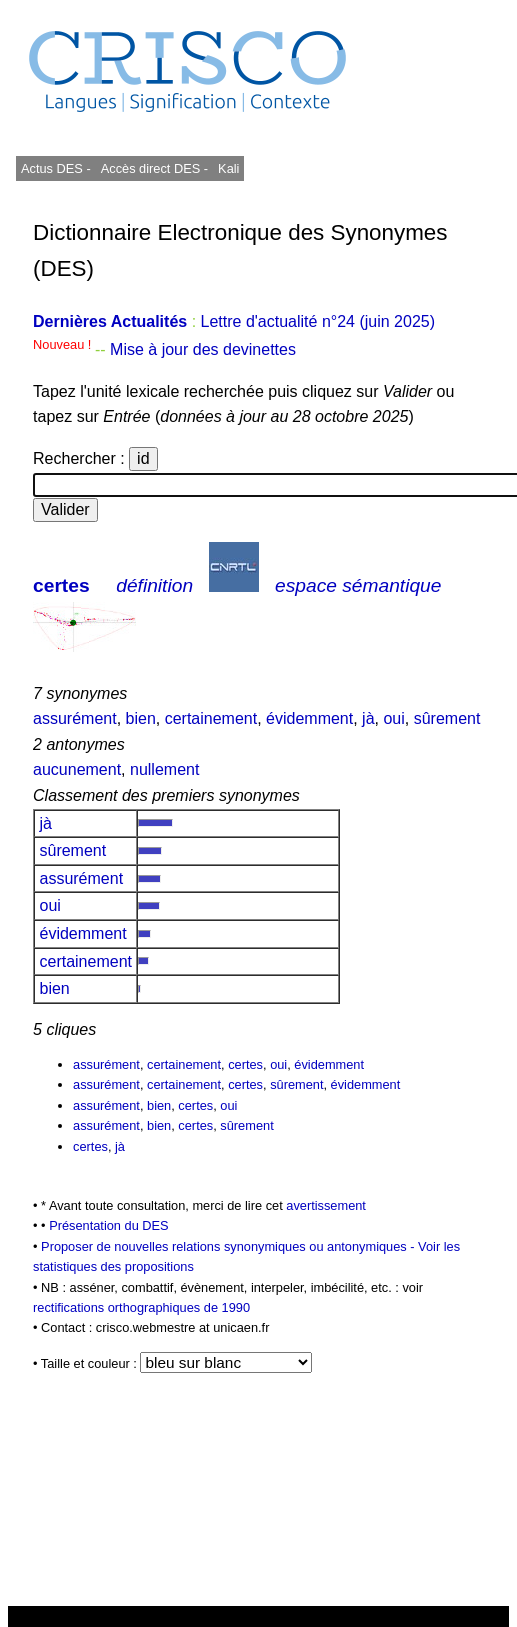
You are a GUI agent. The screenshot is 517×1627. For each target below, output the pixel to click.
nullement (164, 769)
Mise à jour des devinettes (203, 349)
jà (368, 718)
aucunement (77, 769)
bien (141, 718)
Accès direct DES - (154, 168)
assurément (75, 718)
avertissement (326, 1205)
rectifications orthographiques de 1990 (141, 1307)
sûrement (447, 718)
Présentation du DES (109, 1225)
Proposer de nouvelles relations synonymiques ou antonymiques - (229, 1246)
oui (393, 718)
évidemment (309, 718)
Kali (228, 168)
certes (61, 585)
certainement (211, 718)
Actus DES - (56, 168)
